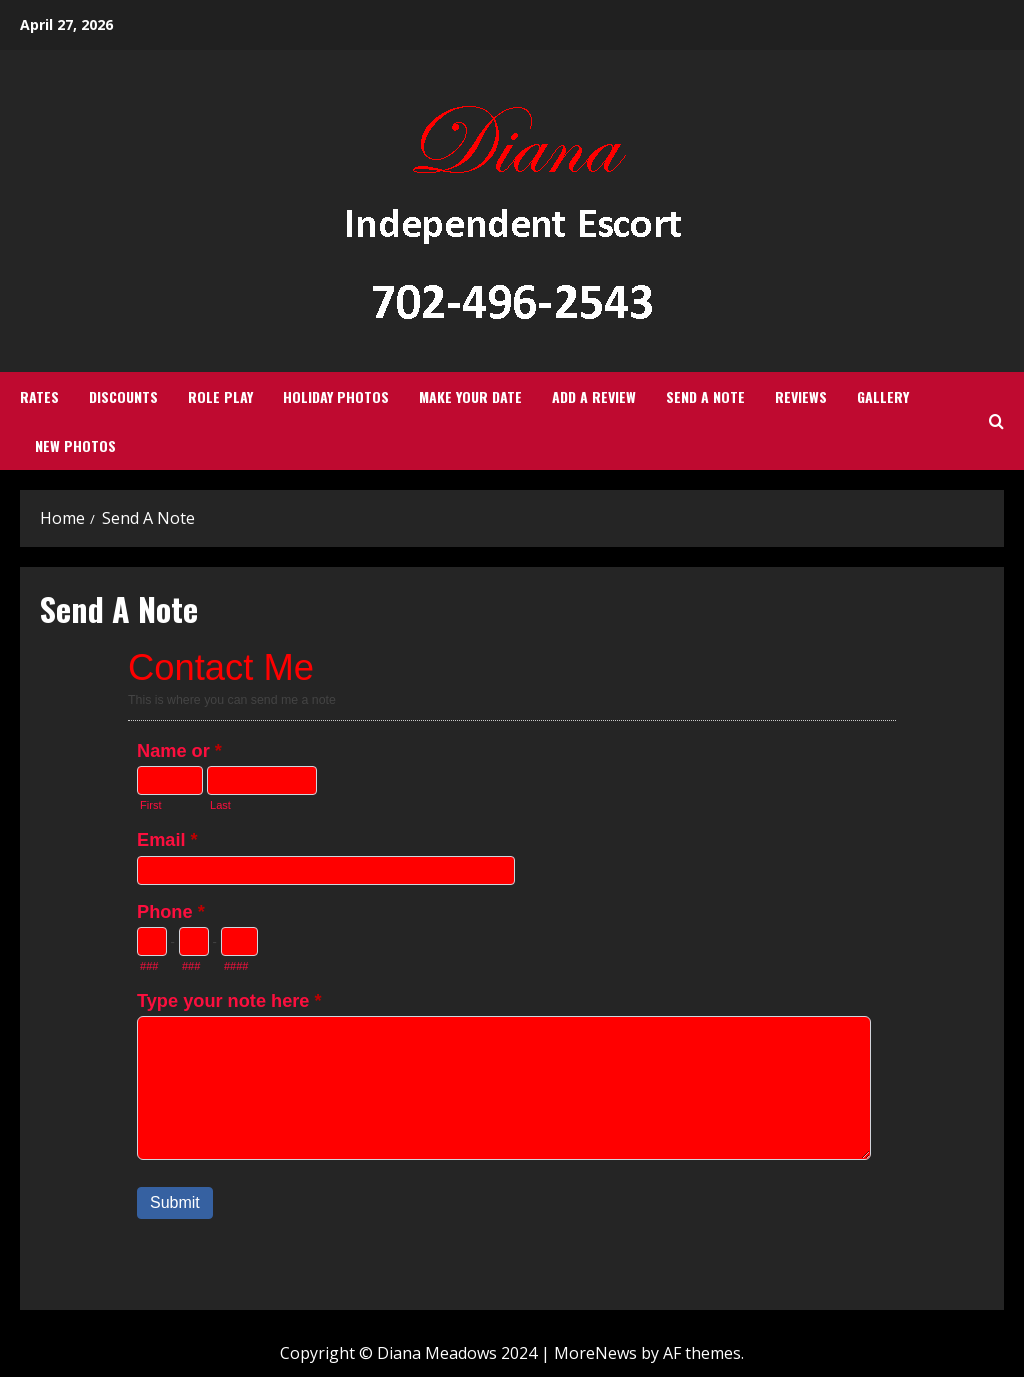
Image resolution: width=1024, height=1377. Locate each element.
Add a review (594, 396)
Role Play (220, 396)
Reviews (801, 396)
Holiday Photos (336, 396)
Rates (39, 396)
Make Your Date (470, 396)
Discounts (123, 396)
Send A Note (705, 396)
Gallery (883, 396)
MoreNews (595, 1353)
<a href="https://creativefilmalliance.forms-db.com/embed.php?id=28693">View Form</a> (512, 956)
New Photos (75, 445)
